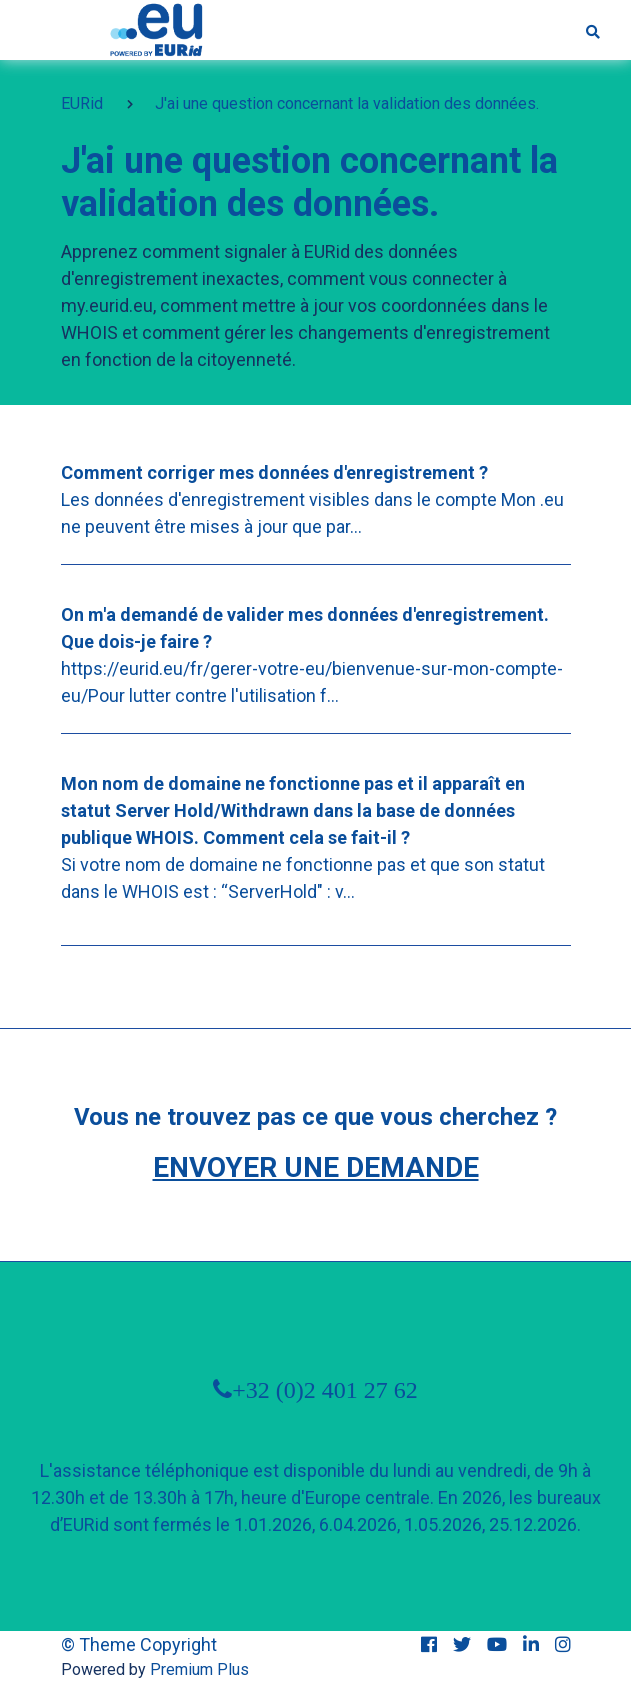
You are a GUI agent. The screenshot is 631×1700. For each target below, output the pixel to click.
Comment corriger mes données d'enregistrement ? (274, 472)
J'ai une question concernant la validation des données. (347, 103)
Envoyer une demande (316, 1167)
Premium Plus (199, 1669)
